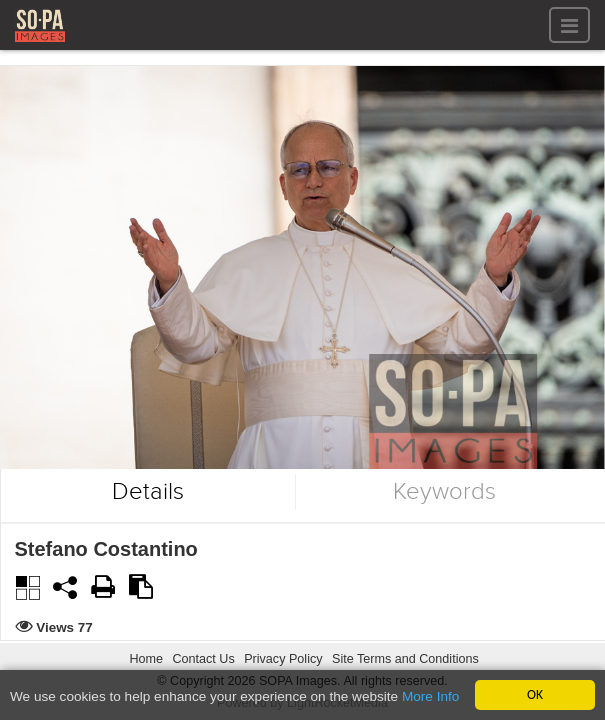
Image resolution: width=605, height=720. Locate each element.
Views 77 (65, 627)
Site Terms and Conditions (405, 659)
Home (146, 659)
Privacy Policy (283, 659)
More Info (430, 697)
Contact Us (203, 659)
